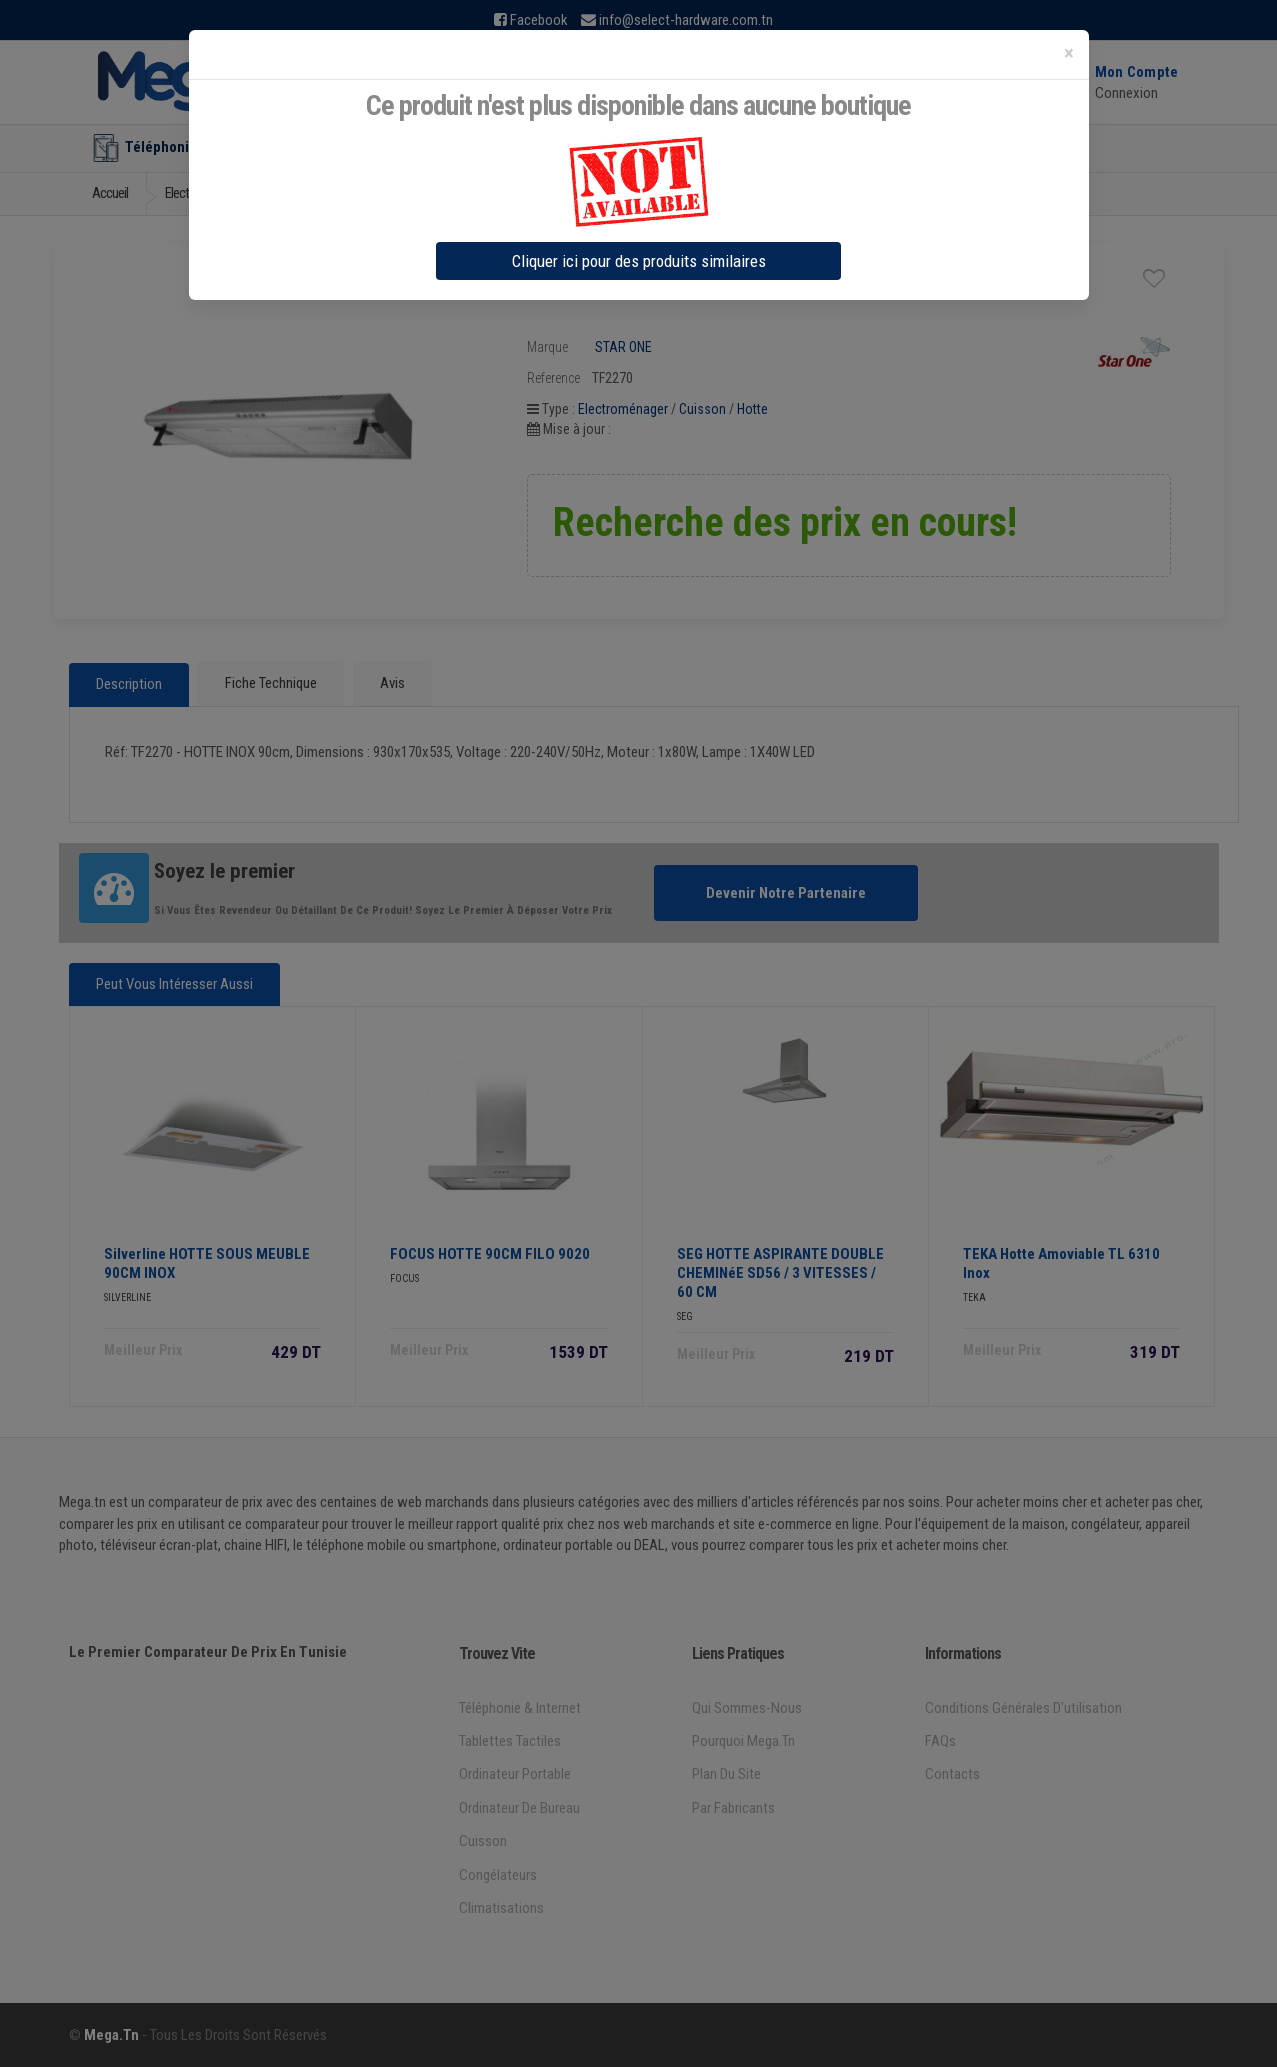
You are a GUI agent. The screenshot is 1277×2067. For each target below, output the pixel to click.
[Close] (1069, 53)
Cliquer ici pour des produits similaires (639, 261)
